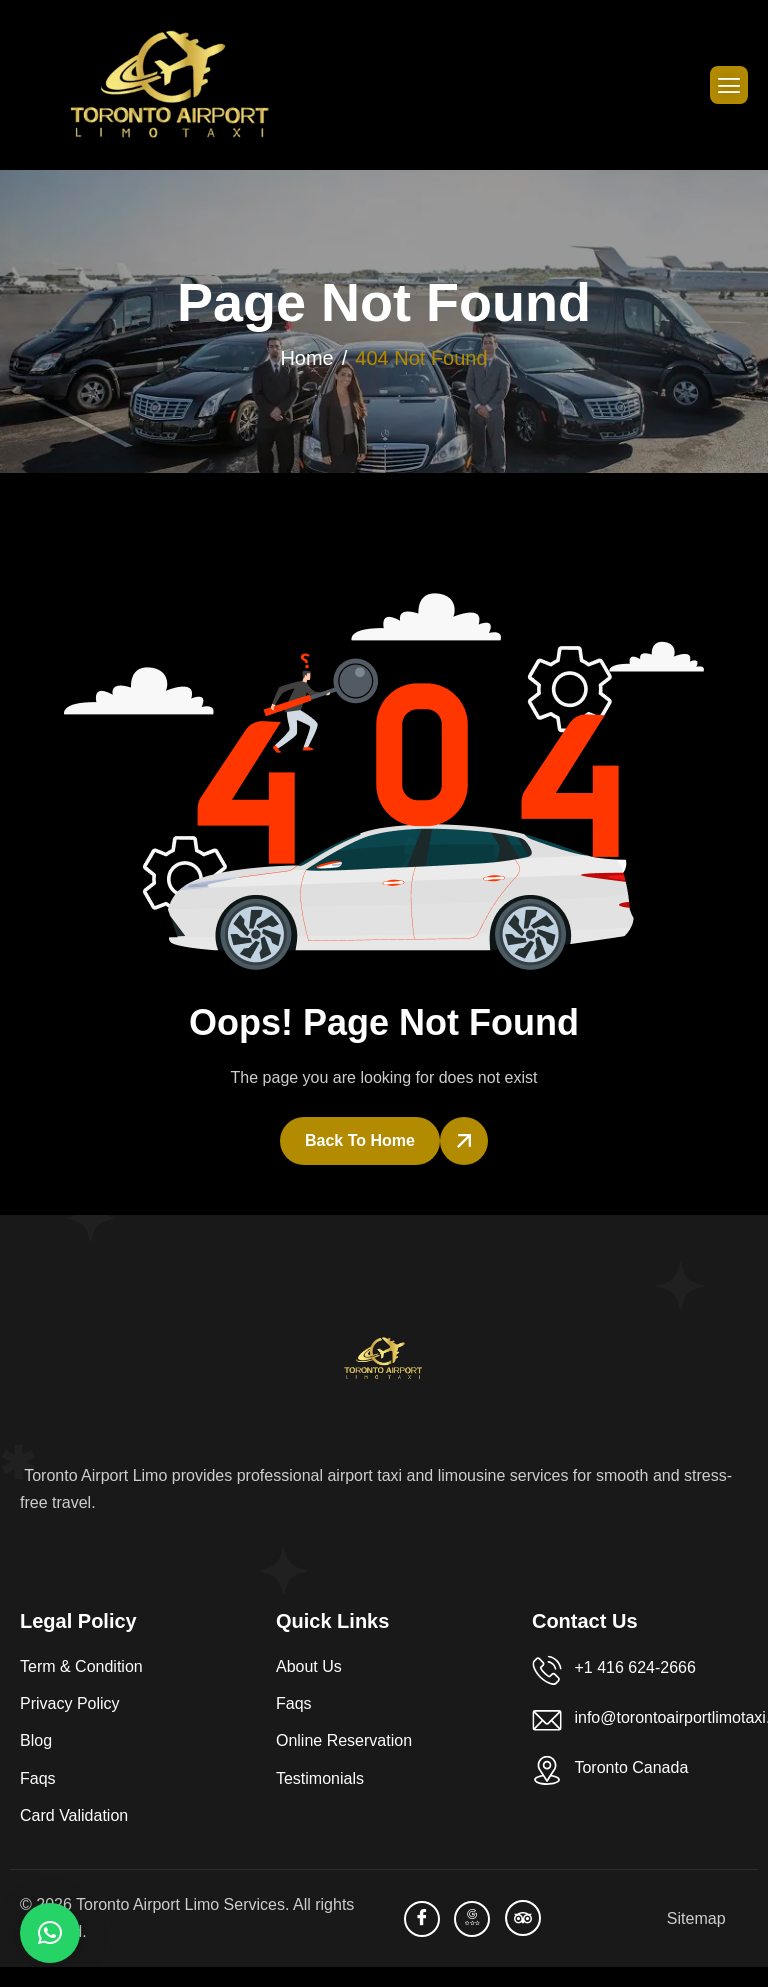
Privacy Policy (70, 1703)
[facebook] (422, 1919)
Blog (36, 1740)
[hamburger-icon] (729, 85)
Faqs (38, 1778)
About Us (309, 1666)
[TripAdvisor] (523, 1918)
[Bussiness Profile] (472, 1919)
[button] (50, 1933)
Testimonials (320, 1778)
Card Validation (74, 1815)
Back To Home (360, 1140)
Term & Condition (81, 1666)
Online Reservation (344, 1740)
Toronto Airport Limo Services (180, 1904)
